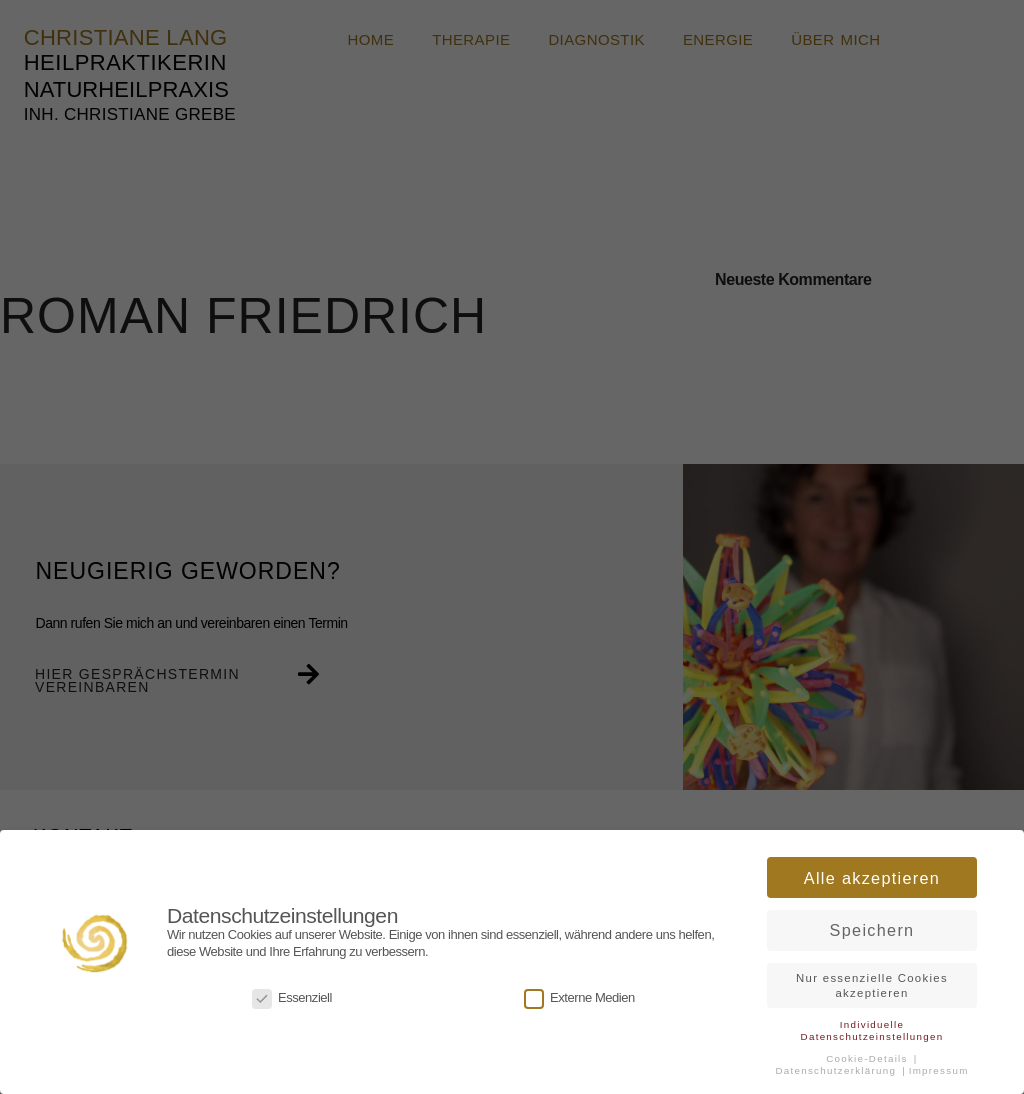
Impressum (939, 1067)
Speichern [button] (872, 928)
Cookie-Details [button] (869, 1055)
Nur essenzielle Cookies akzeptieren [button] (872, 983)
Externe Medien (579, 996)
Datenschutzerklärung (837, 1067)
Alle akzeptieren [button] (872, 875)
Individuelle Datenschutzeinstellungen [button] (872, 1027)
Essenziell (292, 996)
